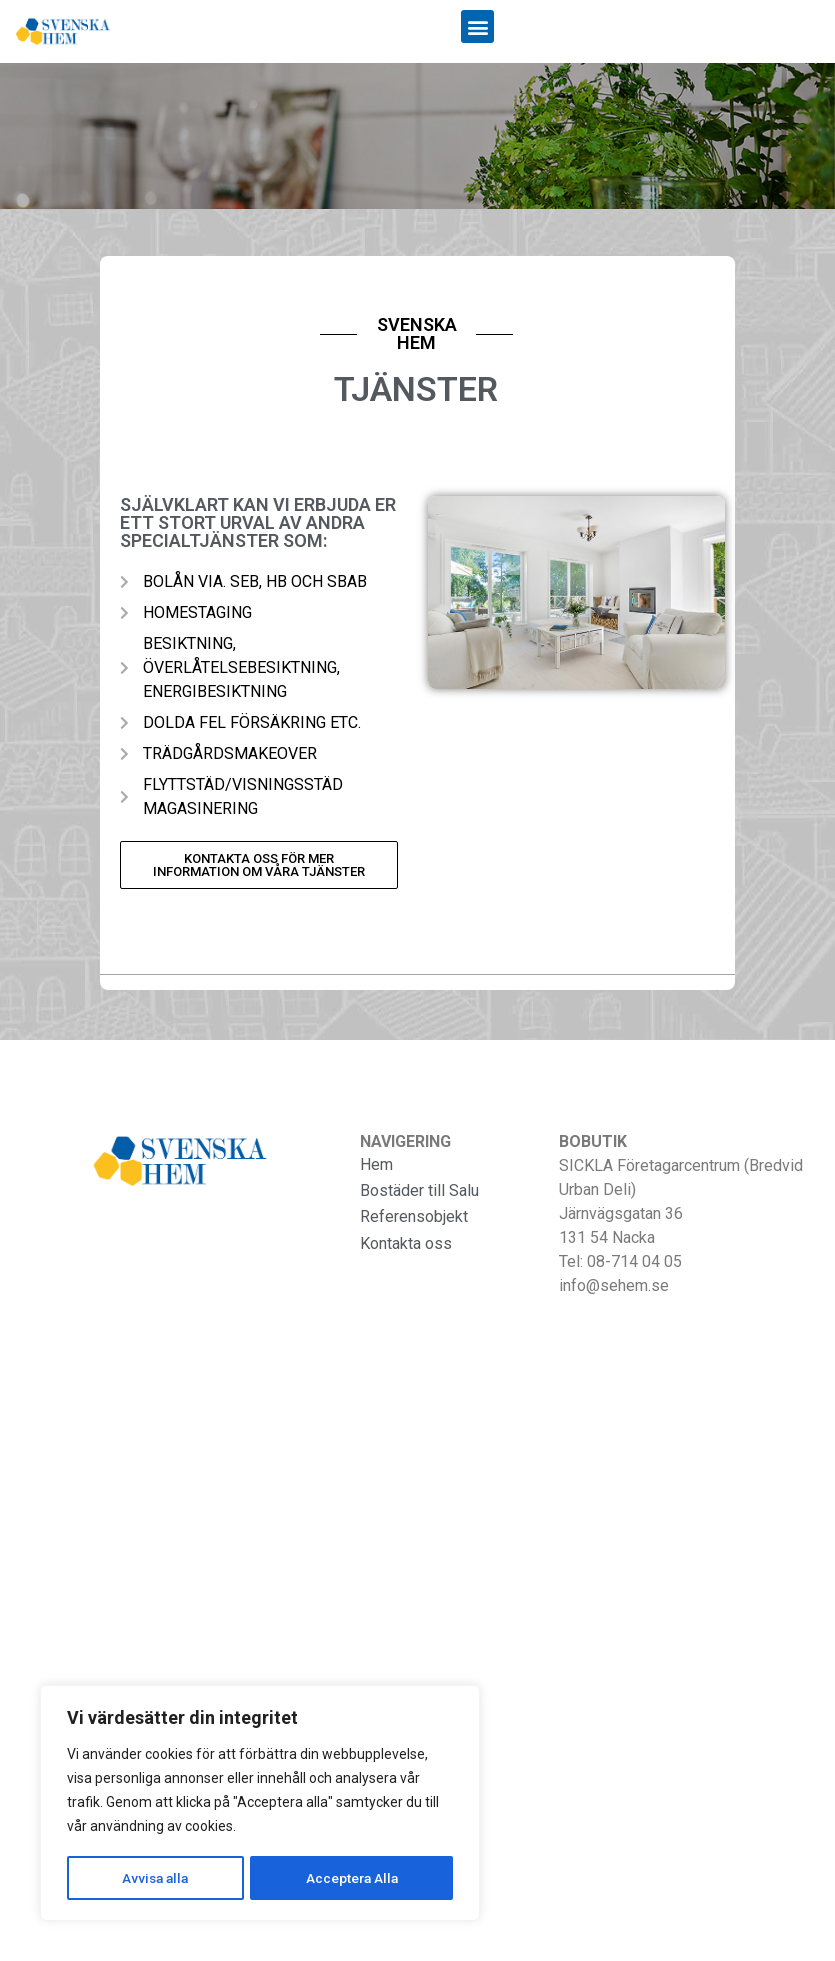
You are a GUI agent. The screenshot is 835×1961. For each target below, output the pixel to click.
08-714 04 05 (634, 1261)
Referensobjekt (414, 1216)
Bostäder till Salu (419, 1190)
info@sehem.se (614, 1285)
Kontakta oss (406, 1243)
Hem (376, 1164)
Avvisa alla (155, 1878)
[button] (477, 26)
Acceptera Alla (352, 1878)
